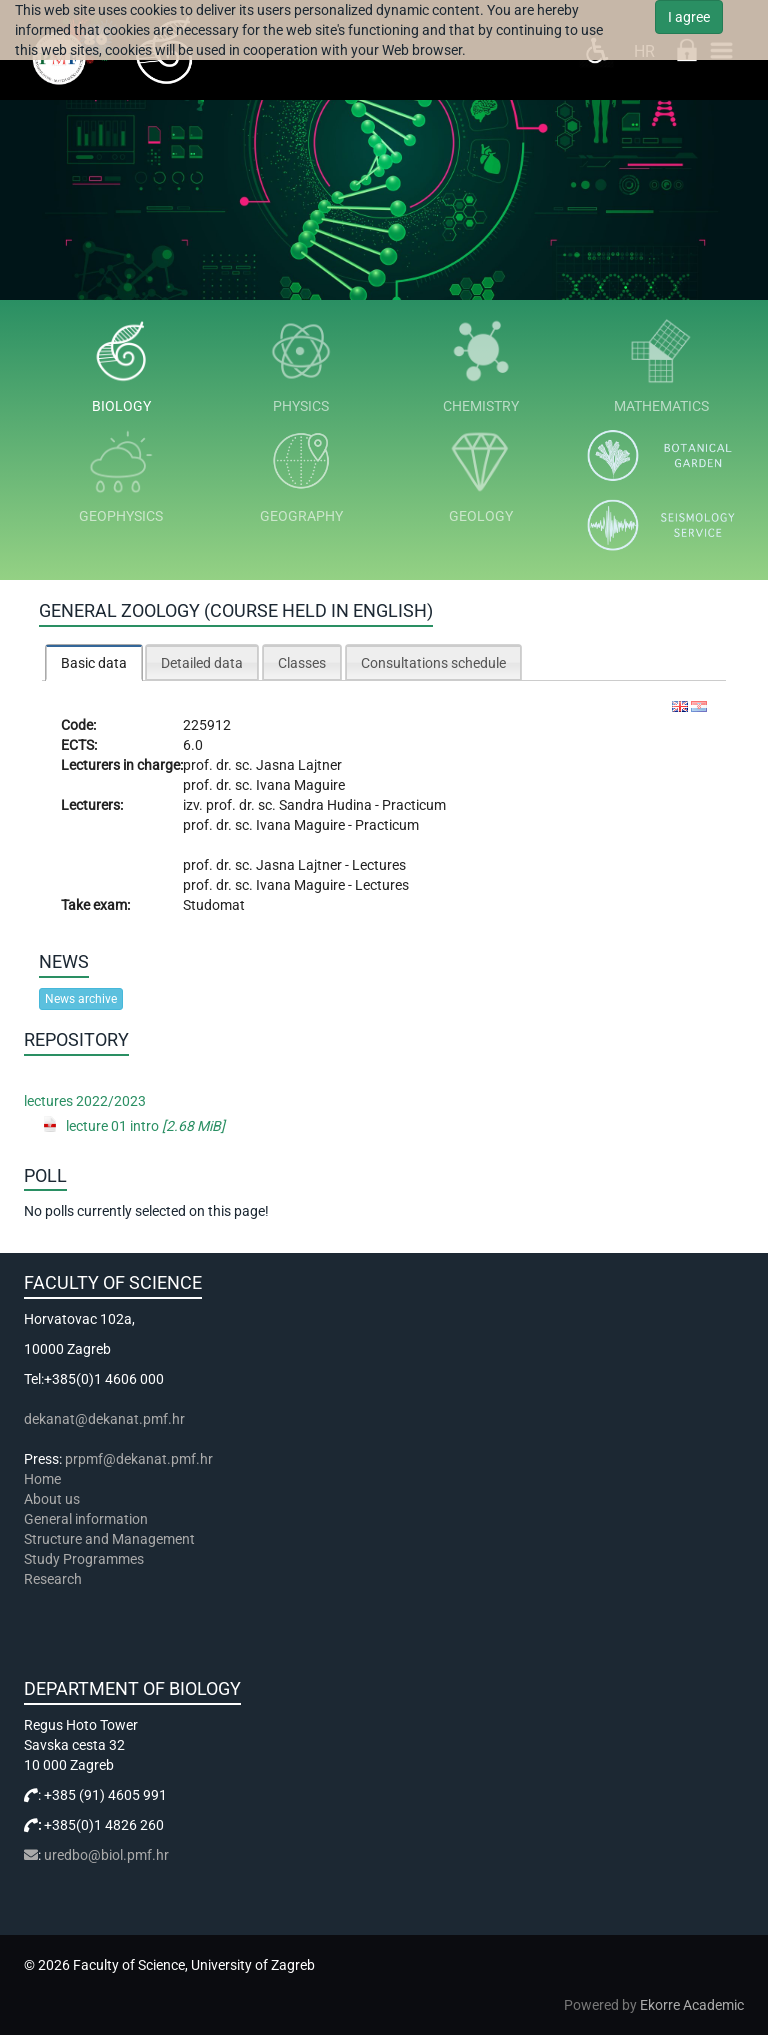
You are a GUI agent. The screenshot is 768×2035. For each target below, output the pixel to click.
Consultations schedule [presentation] (433, 663)
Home (42, 1479)
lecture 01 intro (145, 1126)
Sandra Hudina (327, 805)
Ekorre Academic (692, 2005)
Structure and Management (109, 1539)
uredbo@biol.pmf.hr (106, 1855)
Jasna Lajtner (299, 765)
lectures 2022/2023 (85, 1101)
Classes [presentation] (302, 663)
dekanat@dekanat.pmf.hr (104, 1419)
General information (86, 1519)
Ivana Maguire (300, 785)
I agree (689, 17)
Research (54, 1579)
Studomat (214, 905)
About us (53, 1499)
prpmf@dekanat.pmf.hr (139, 1459)
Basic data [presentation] (94, 663)
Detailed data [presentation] (202, 663)
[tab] (94, 662)
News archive (81, 999)
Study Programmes (84, 1559)
